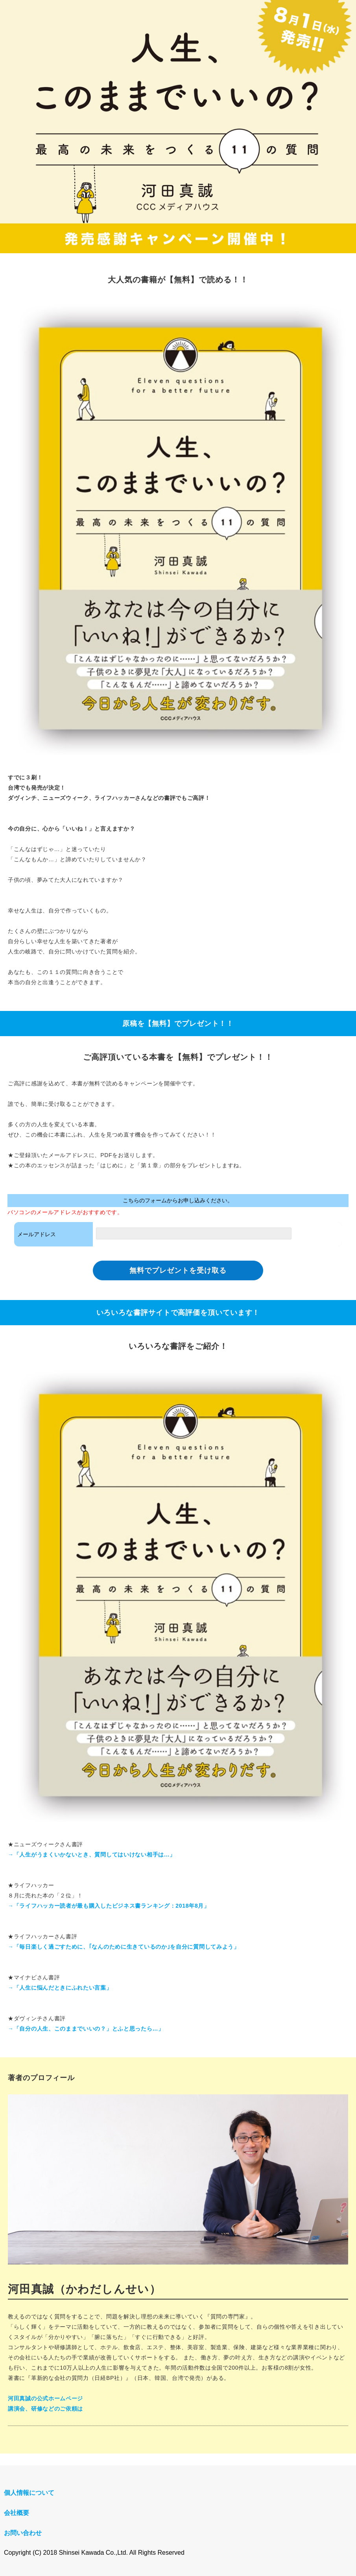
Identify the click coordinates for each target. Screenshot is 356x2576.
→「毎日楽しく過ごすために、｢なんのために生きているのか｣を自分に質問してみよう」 (124, 1947)
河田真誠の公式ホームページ (45, 2398)
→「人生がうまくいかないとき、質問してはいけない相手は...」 (91, 1854)
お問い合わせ (23, 2533)
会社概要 (16, 2512)
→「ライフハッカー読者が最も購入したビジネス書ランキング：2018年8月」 (109, 1906)
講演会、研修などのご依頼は (45, 2408)
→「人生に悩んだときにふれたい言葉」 (60, 1987)
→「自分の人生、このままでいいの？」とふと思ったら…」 (86, 2028)
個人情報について (29, 2492)
